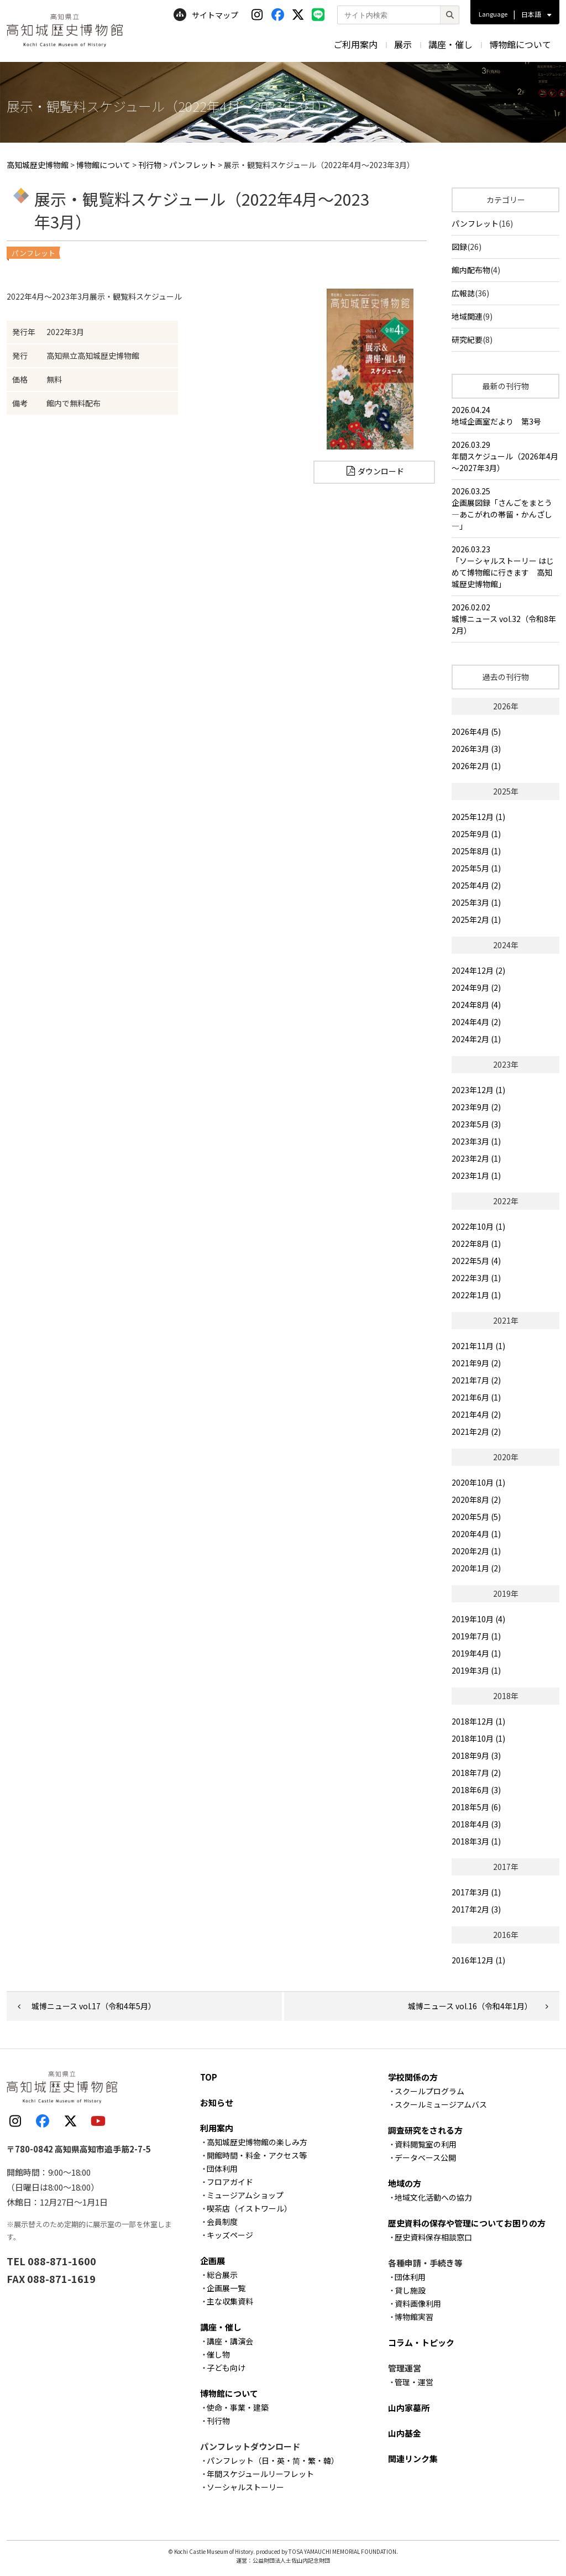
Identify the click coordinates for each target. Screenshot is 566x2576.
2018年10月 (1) (478, 1738)
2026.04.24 (505, 415)
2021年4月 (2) (476, 1414)
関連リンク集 (413, 2458)
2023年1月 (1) (476, 1175)
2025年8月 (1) (476, 850)
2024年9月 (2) (476, 987)
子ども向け (226, 2367)
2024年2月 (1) (476, 1038)
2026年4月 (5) (476, 731)
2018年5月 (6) (476, 1806)
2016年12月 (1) (478, 1960)
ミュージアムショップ (245, 2195)
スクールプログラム (429, 2091)
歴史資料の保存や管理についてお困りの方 (467, 2223)
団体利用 (222, 2168)
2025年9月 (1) (476, 833)
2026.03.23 (505, 567)
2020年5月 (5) (476, 1516)
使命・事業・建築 (238, 2407)
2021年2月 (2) (476, 1431)
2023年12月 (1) (478, 1089)
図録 (459, 246)
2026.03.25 (505, 508)
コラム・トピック (421, 2342)
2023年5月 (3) (476, 1124)
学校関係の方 (413, 2077)
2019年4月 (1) (476, 1653)
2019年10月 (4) (478, 1618)
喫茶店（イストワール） (249, 2208)
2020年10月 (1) (478, 1482)
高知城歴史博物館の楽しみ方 (257, 2141)
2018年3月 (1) (476, 1841)
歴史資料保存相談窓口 (433, 2237)
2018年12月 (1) (478, 1721)
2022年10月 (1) (478, 1226)
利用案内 (216, 2128)
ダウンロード (381, 471)
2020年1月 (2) (476, 1568)
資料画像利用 (418, 2303)
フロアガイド (230, 2181)
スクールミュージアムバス (441, 2104)
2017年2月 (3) (476, 1909)
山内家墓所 (408, 2407)
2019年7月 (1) (476, 1636)
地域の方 (404, 2183)
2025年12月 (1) (478, 816)
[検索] (449, 15)
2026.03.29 (505, 456)
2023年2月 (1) (476, 1158)
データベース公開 (425, 2157)
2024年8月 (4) (476, 1004)
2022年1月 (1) (476, 1294)
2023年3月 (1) (476, 1141)
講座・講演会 (230, 2341)
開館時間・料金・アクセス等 (257, 2155)
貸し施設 (410, 2290)
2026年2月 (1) (476, 765)
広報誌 (463, 293)
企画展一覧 (226, 2287)
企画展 (212, 2260)
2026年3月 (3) (476, 748)
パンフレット (475, 223)
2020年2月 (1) (476, 1550)
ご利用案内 (355, 44)
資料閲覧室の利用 (426, 2144)
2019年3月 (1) (476, 1670)
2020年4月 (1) (476, 1533)
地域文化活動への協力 (433, 2197)
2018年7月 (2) (476, 1772)
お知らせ (216, 2102)
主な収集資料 (230, 2301)
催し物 (218, 2354)
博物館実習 (414, 2316)
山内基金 (404, 2433)
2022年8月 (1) (476, 1243)
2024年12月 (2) (478, 970)
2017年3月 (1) (476, 1892)
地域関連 (467, 316)
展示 (403, 44)
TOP (208, 2077)
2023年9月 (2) (476, 1106)
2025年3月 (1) (476, 902)
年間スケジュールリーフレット (260, 2473)
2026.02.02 (505, 619)
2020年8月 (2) (476, 1499)
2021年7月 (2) (476, 1380)
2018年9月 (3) (476, 1755)
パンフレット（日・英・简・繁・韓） (273, 2460)
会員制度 (222, 2221)
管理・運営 (414, 2381)
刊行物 (218, 2420)
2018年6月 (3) (476, 1789)
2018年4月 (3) (476, 1824)
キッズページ (230, 2234)
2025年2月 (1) (476, 919)
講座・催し (450, 44)
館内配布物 (471, 269)
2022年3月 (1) (476, 1277)
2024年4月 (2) (476, 1021)
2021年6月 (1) (476, 1397)
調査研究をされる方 (425, 2130)
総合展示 (222, 2274)
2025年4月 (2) (476, 885)
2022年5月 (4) (476, 1260)
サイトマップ (206, 14)
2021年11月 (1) (478, 1345)
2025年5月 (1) (476, 868)
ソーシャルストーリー (245, 2487)
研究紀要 (467, 339)
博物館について (520, 44)
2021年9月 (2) (476, 1362)
